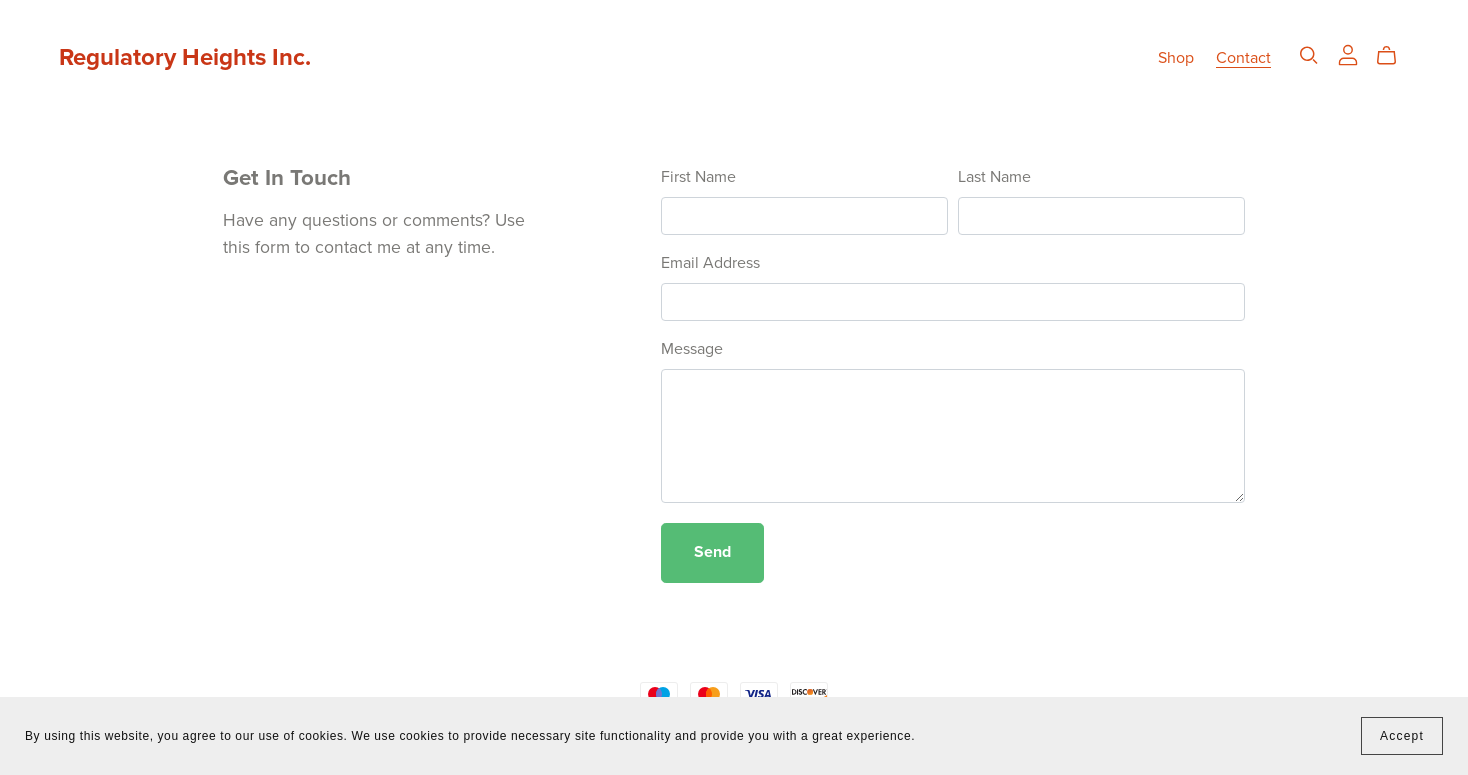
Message (692, 349)
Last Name (994, 177)
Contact (1243, 58)
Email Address (710, 263)
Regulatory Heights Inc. (185, 57)
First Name (698, 177)
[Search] (1309, 55)
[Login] (1348, 54)
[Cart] (1394, 56)
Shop (1176, 58)
